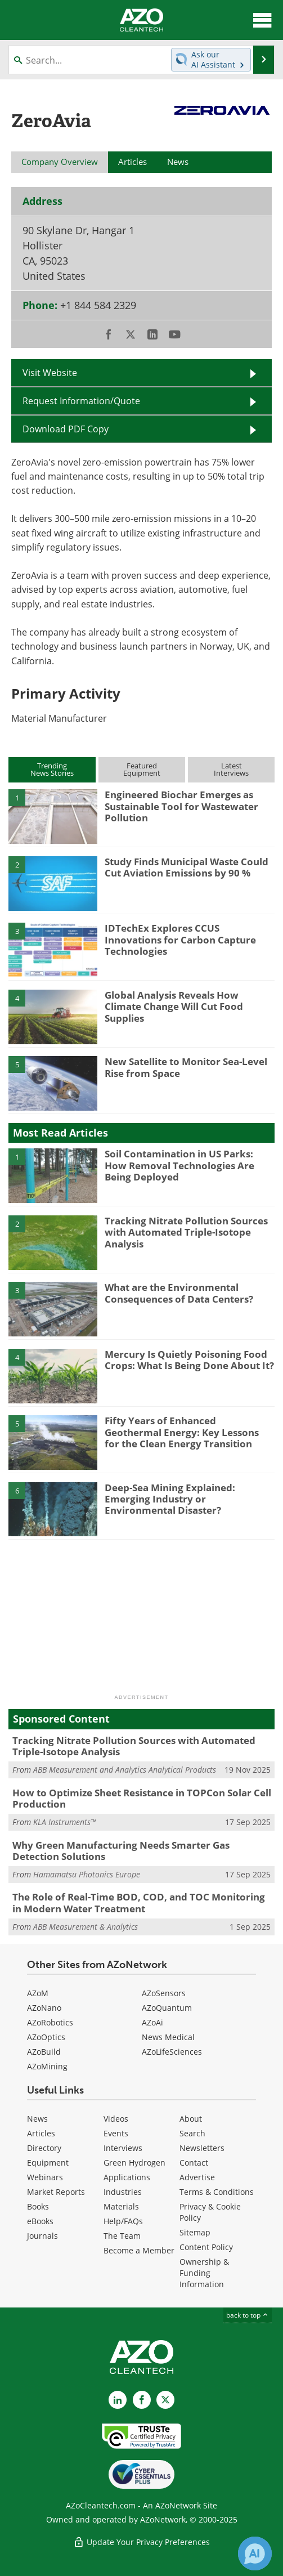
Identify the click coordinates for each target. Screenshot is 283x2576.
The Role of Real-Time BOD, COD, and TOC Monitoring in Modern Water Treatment (138, 1902)
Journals (42, 2235)
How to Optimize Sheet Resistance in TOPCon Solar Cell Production (141, 1798)
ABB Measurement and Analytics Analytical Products (124, 1769)
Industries (123, 2191)
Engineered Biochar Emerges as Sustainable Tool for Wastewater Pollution (181, 806)
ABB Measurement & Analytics (85, 1926)
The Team (122, 2235)
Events (116, 2133)
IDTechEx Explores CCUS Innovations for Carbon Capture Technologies (180, 940)
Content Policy (206, 2247)
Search (192, 2133)
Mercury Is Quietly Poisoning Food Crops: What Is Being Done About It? (189, 1360)
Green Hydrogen (134, 2162)
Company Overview (59, 161)
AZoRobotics (50, 2022)
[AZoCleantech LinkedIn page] (118, 2400)
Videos (116, 2118)
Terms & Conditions (216, 2191)
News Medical (168, 2037)
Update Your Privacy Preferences (141, 2542)
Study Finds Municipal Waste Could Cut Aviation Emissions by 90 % (186, 867)
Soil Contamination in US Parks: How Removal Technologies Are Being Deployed (179, 1165)
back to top (247, 2314)
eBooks (40, 2221)
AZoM (37, 1993)
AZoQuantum (167, 2007)
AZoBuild (44, 2051)
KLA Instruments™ (64, 1822)
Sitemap (194, 2232)
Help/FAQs (123, 2221)
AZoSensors (164, 1993)
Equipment (48, 2162)
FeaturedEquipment (141, 769)
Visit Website (50, 372)
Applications (127, 2177)
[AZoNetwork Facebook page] (142, 2400)
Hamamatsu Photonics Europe (86, 1874)
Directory (44, 2148)
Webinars (45, 2177)
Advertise (197, 2177)
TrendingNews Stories (52, 769)
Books (38, 2206)
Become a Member (139, 2250)
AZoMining (47, 2066)
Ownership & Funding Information (204, 2272)
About (190, 2118)
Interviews (123, 2148)
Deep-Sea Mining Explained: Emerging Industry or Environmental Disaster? (170, 1499)
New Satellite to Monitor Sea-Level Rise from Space (186, 1067)
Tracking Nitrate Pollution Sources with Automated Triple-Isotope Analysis (186, 1232)
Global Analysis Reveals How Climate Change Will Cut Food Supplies (174, 1007)
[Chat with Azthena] (255, 2553)
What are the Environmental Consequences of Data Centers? (179, 1293)
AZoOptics (46, 2037)
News (37, 2118)
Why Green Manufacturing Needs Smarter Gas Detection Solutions (121, 1851)
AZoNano (44, 2007)
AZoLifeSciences (172, 2051)
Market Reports (56, 2191)
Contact (193, 2162)
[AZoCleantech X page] (165, 2400)
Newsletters (201, 2148)
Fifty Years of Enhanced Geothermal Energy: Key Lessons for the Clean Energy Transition (182, 1432)
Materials (121, 2206)
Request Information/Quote (81, 400)
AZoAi (152, 2022)
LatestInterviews (231, 769)
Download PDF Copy (66, 429)
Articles (41, 2133)
